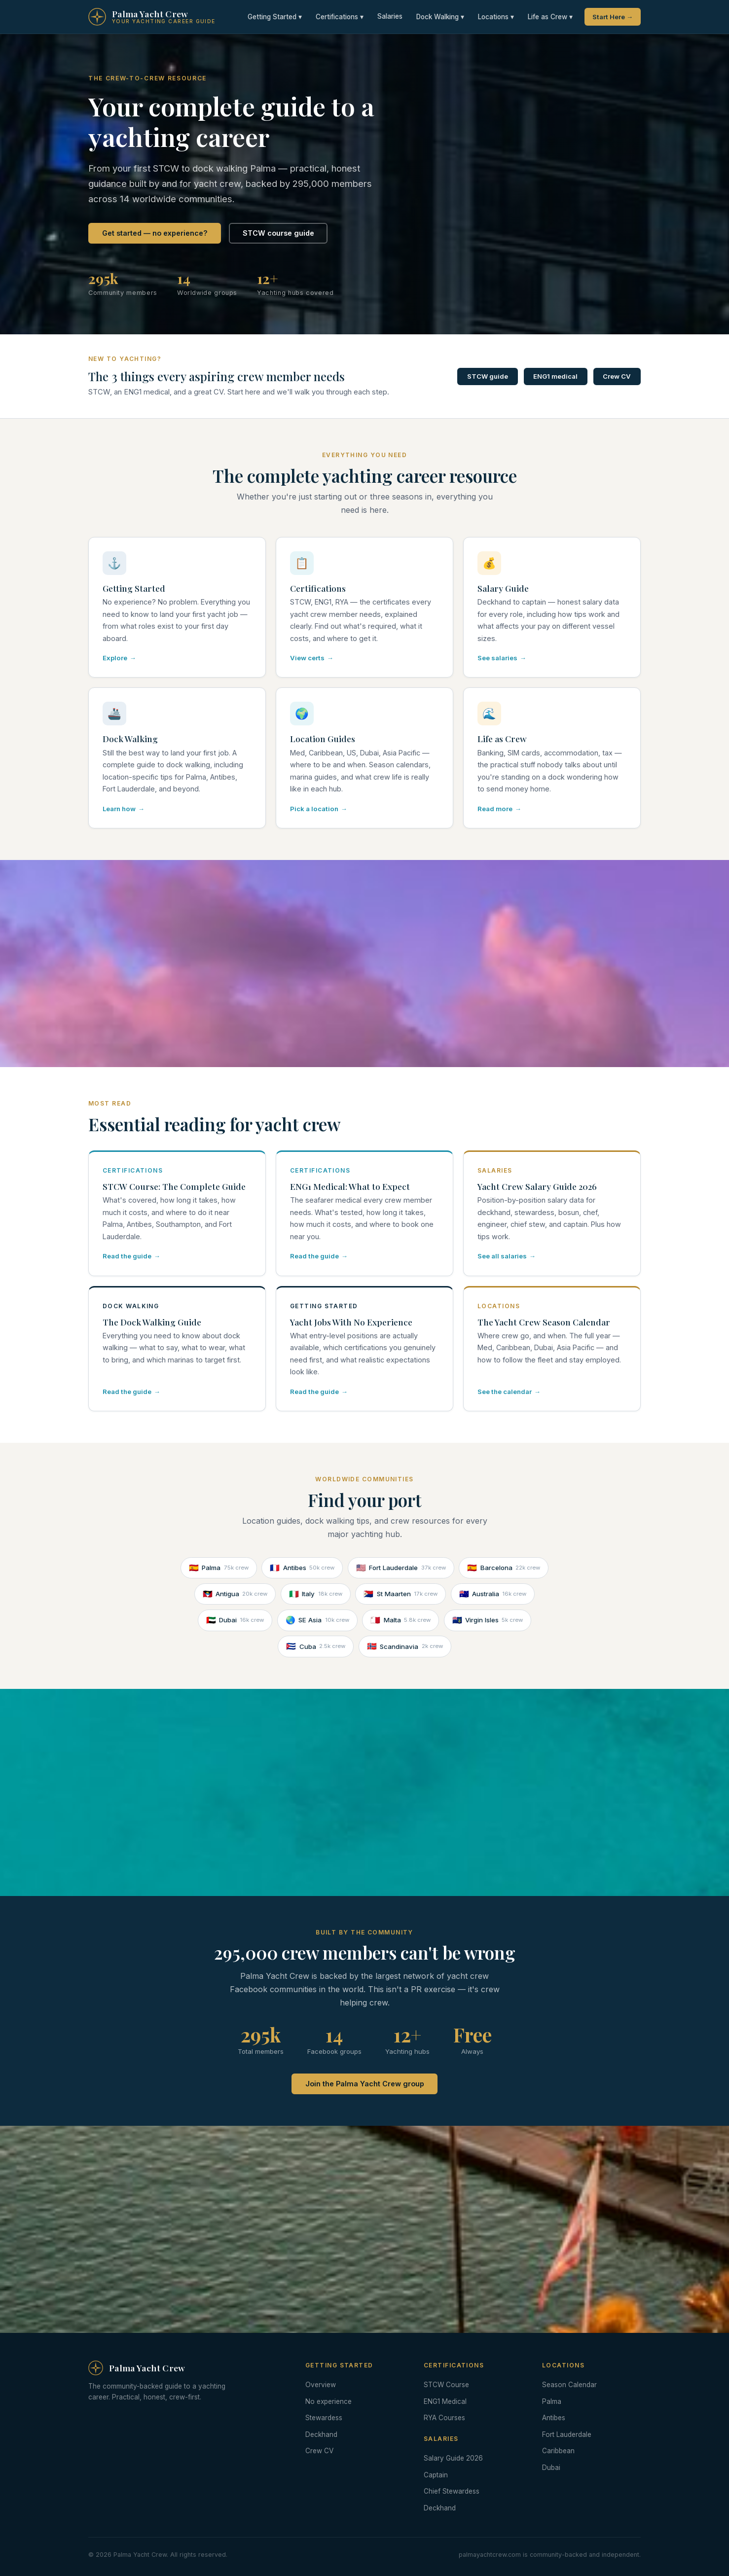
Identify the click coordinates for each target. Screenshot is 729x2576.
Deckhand (321, 2434)
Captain (436, 2475)
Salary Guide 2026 (453, 2458)
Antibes (302, 1567)
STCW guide (487, 376)
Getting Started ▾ (275, 17)
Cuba (315, 1646)
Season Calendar (569, 2385)
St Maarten (400, 1594)
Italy (315, 1594)
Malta (400, 1620)
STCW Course (446, 2385)
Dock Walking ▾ (440, 17)
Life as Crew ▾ (550, 17)
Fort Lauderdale (401, 1567)
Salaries (389, 16)
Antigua (235, 1594)
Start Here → (612, 17)
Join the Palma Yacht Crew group (364, 2083)
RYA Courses (444, 2418)
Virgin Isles (487, 1620)
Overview (320, 2385)
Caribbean (558, 2451)
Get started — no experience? (155, 233)
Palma (219, 1567)
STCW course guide (278, 233)
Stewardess (323, 2418)
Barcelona (503, 1567)
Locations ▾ (496, 17)
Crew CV (617, 376)
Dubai (235, 1620)
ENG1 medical (555, 376)
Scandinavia (405, 1646)
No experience (328, 2401)
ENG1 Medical (445, 2401)
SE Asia (317, 1620)
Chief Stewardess (451, 2491)
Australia (493, 1594)
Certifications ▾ (340, 17)
